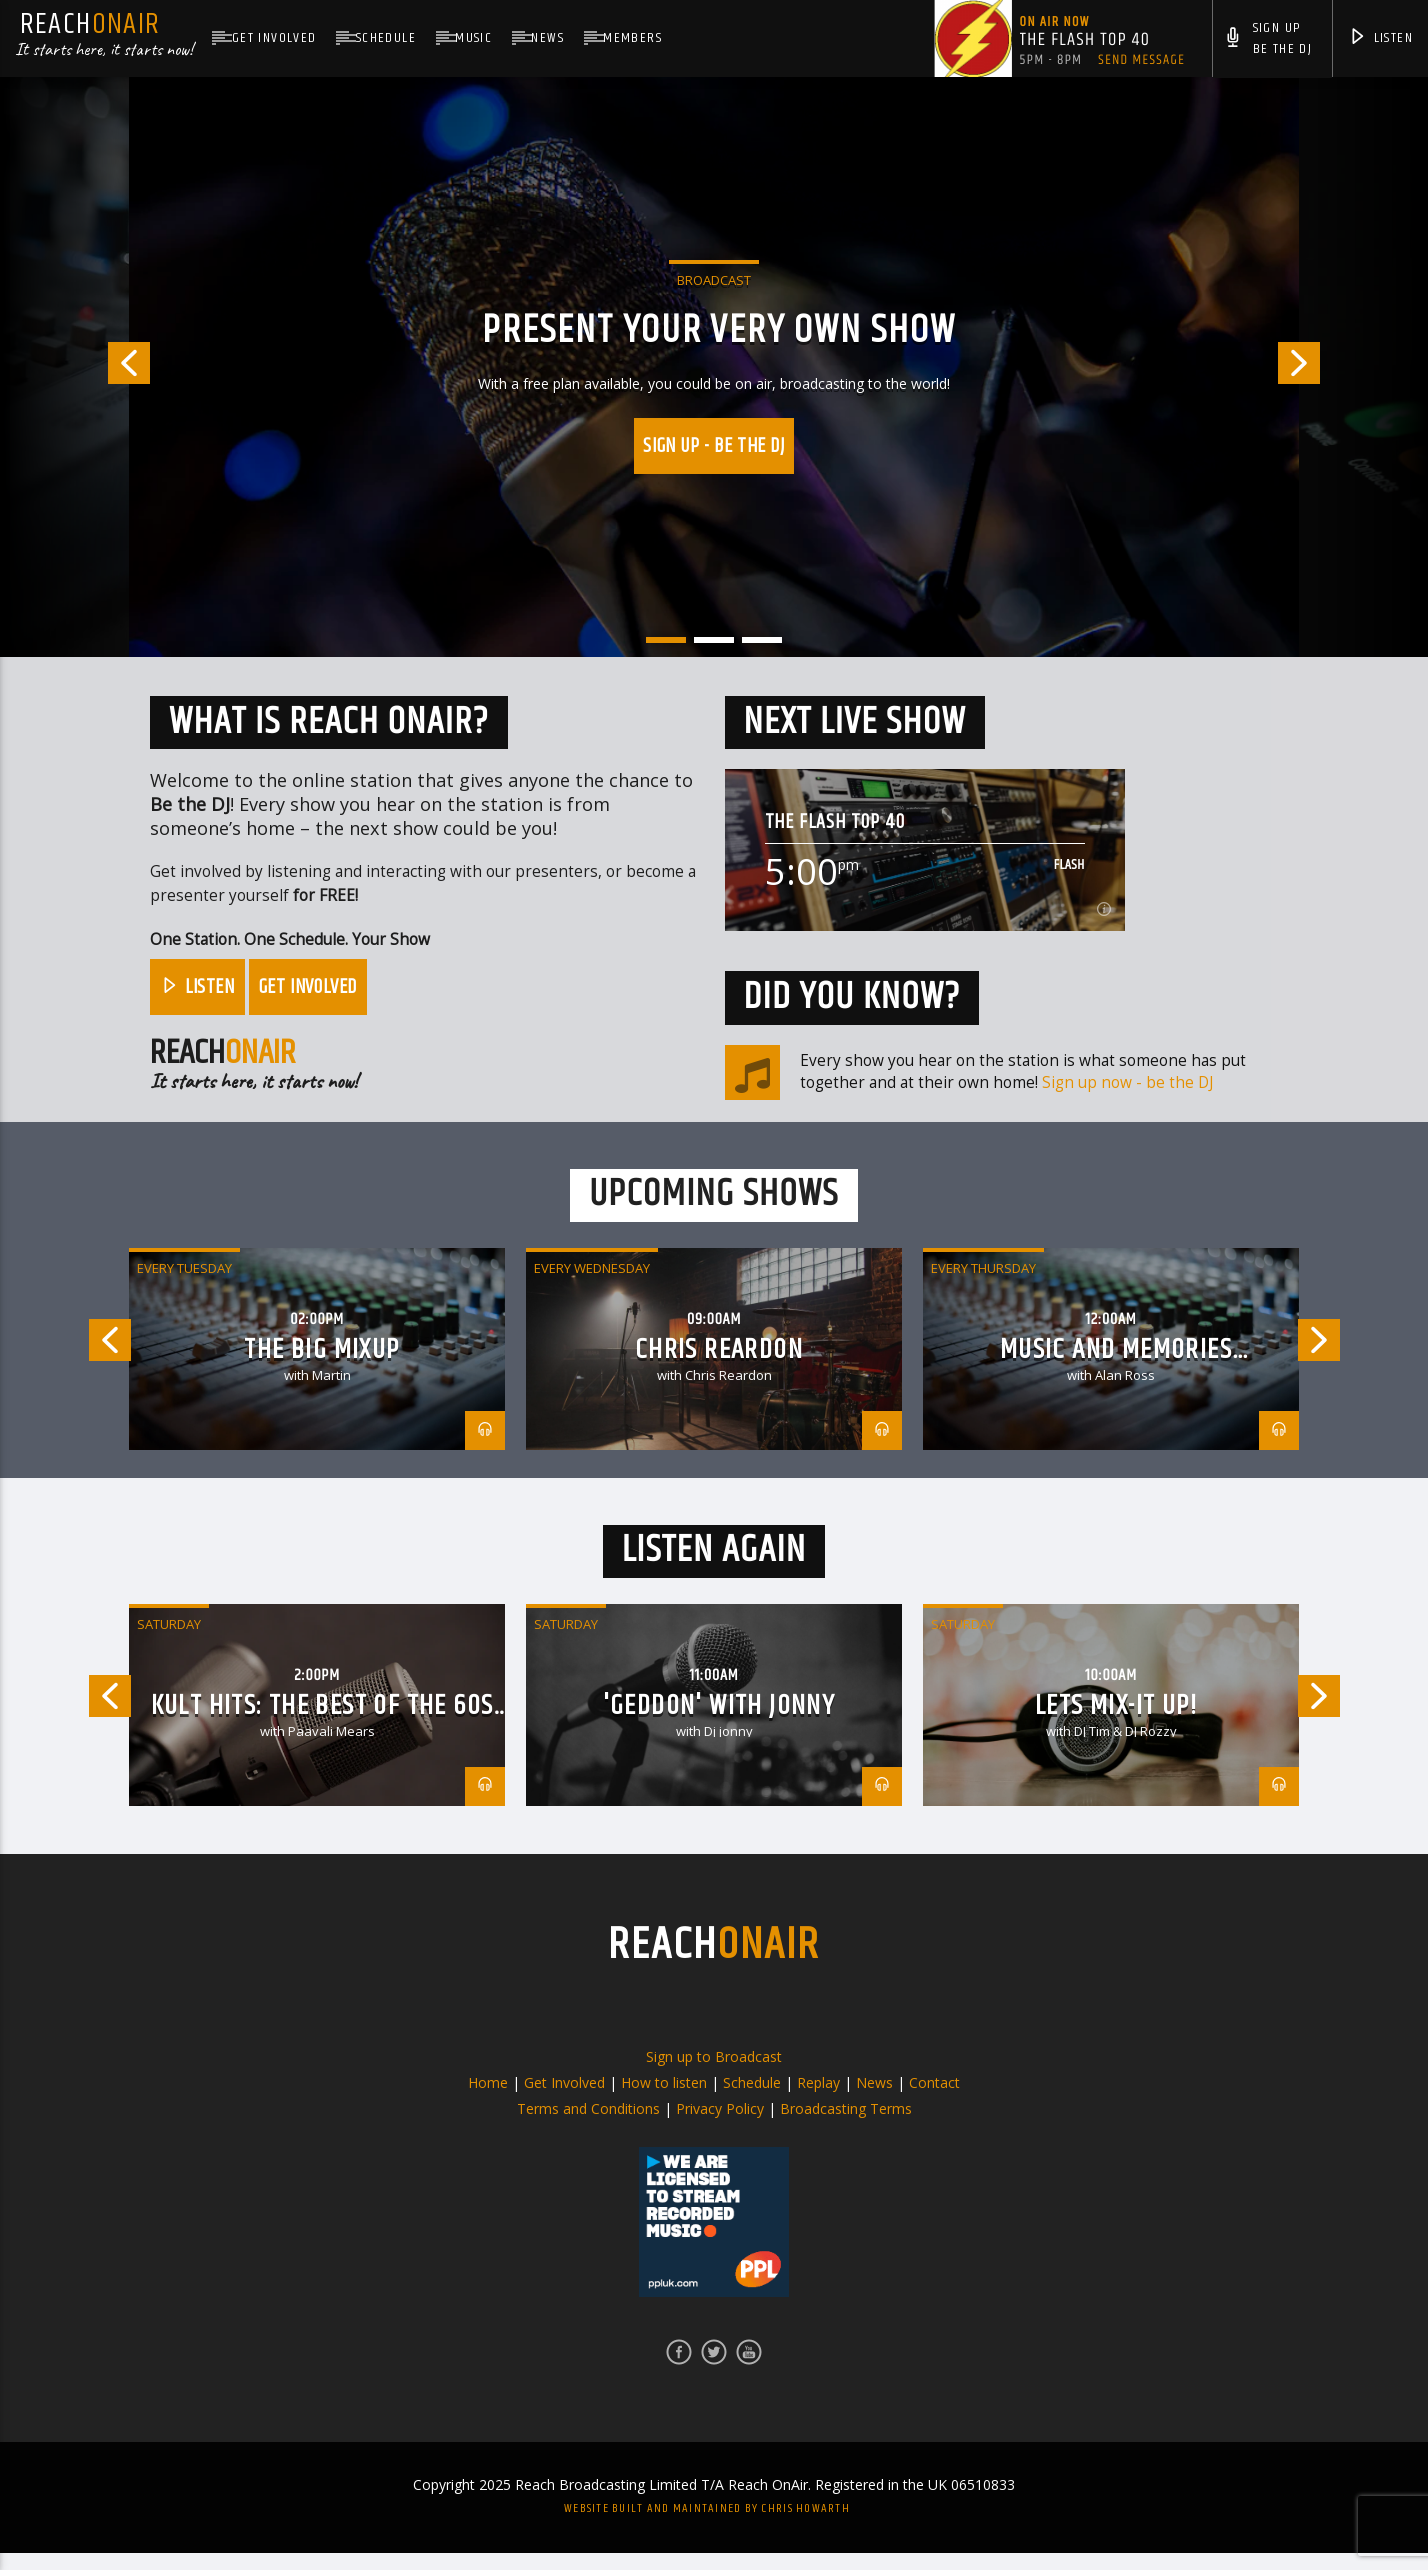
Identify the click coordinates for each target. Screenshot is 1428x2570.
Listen (1380, 40)
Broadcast (714, 280)
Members (632, 38)
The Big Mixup (321, 1367)
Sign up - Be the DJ (713, 446)
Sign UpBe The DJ (1268, 41)
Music (473, 38)
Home (488, 2099)
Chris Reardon (719, 1367)
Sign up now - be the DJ (1127, 1082)
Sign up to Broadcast (714, 2073)
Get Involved (274, 38)
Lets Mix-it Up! (1116, 1723)
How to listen (664, 2099)
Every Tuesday (184, 1285)
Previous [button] (75, 367)
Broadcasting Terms (846, 2125)
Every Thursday (983, 1285)
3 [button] (762, 640)
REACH (714, 1961)
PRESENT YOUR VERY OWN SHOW (719, 330)
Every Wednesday (592, 1285)
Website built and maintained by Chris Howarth (707, 2525)
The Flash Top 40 (835, 822)
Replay (818, 2099)
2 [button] (714, 640)
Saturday (169, 1641)
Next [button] (1353, 367)
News (547, 38)
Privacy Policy (720, 2125)
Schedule (386, 38)
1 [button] (666, 640)
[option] (714, 367)
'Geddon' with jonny (719, 1723)
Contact (934, 2099)
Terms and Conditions (588, 2125)
